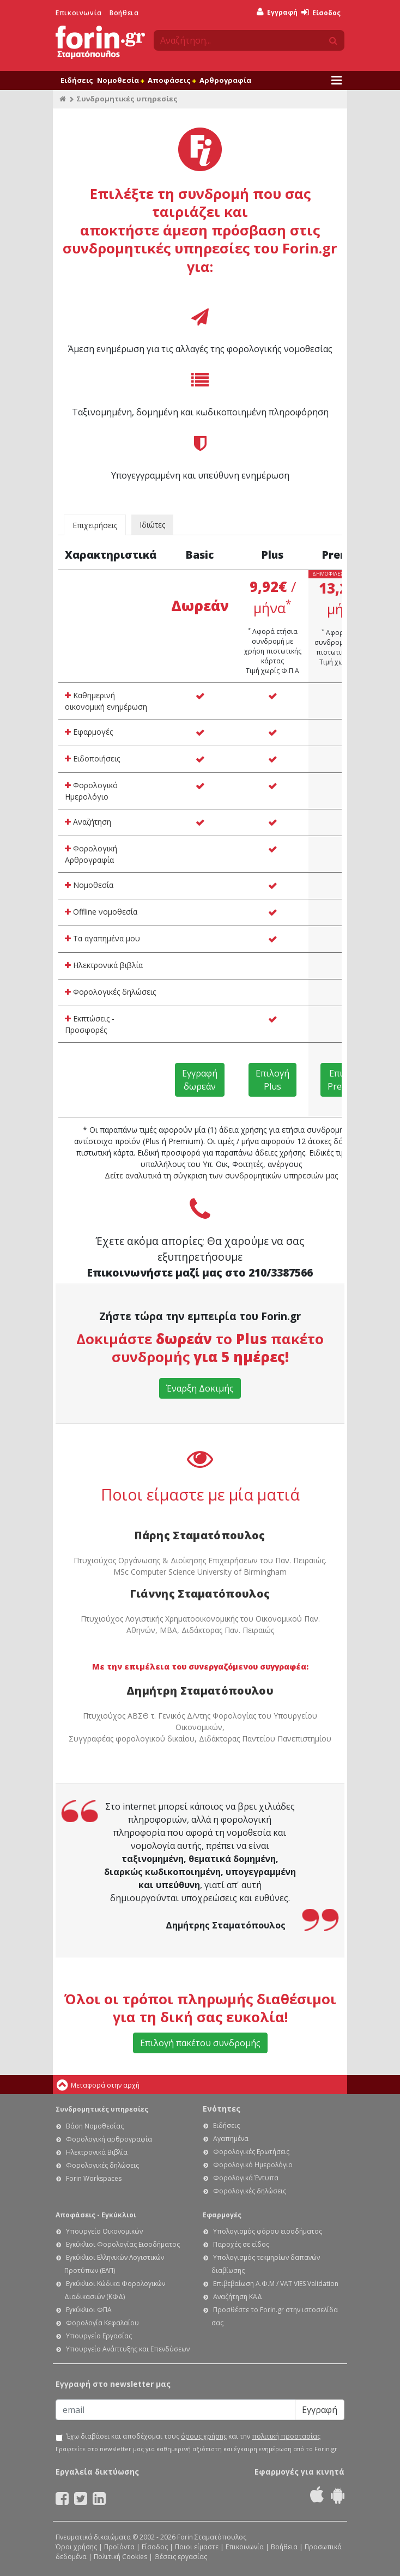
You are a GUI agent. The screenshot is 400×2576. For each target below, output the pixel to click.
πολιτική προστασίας (286, 2436)
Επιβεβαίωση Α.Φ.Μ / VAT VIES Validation (275, 2283)
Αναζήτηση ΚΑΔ (237, 2296)
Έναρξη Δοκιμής (200, 1388)
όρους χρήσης (204, 2436)
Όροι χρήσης (76, 2546)
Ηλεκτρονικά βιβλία (104, 965)
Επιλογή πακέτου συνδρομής (200, 2043)
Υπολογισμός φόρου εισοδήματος (267, 2231)
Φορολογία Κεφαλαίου (102, 2322)
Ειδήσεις (76, 80)
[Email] (175, 2409)
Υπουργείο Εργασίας (99, 2336)
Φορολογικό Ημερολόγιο (91, 791)
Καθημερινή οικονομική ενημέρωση (106, 701)
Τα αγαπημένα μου (102, 938)
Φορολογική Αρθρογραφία (91, 854)
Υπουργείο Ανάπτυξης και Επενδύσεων (128, 2349)
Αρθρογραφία (225, 80)
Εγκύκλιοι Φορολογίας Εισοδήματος (123, 2244)
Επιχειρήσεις (94, 525)
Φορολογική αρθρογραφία (109, 2139)
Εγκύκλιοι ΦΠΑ (89, 2309)
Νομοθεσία (120, 80)
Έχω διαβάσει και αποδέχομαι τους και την (193, 2436)
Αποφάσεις (172, 80)
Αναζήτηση (88, 822)
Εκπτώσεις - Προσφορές (89, 1024)
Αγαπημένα (231, 2138)
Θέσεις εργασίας (180, 2556)
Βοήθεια (124, 12)
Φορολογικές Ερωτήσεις (251, 2151)
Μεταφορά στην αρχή (105, 2085)
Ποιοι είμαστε (197, 2546)
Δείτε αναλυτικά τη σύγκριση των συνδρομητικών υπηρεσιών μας (221, 1175)
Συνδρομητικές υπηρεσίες (102, 2109)
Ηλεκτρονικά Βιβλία (97, 2152)
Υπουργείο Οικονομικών (104, 2231)
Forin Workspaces (94, 2178)
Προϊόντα (119, 2546)
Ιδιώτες (152, 524)
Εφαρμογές (89, 732)
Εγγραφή (277, 12)
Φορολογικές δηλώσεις (110, 992)
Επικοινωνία (79, 12)
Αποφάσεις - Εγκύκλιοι (96, 2215)
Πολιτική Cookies (120, 2556)
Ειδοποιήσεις (92, 758)
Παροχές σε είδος (241, 2244)
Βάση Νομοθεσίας (95, 2126)
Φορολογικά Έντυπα (245, 2177)
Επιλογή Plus (272, 1079)
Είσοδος (321, 12)
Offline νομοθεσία (101, 911)
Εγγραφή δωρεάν (199, 1079)
